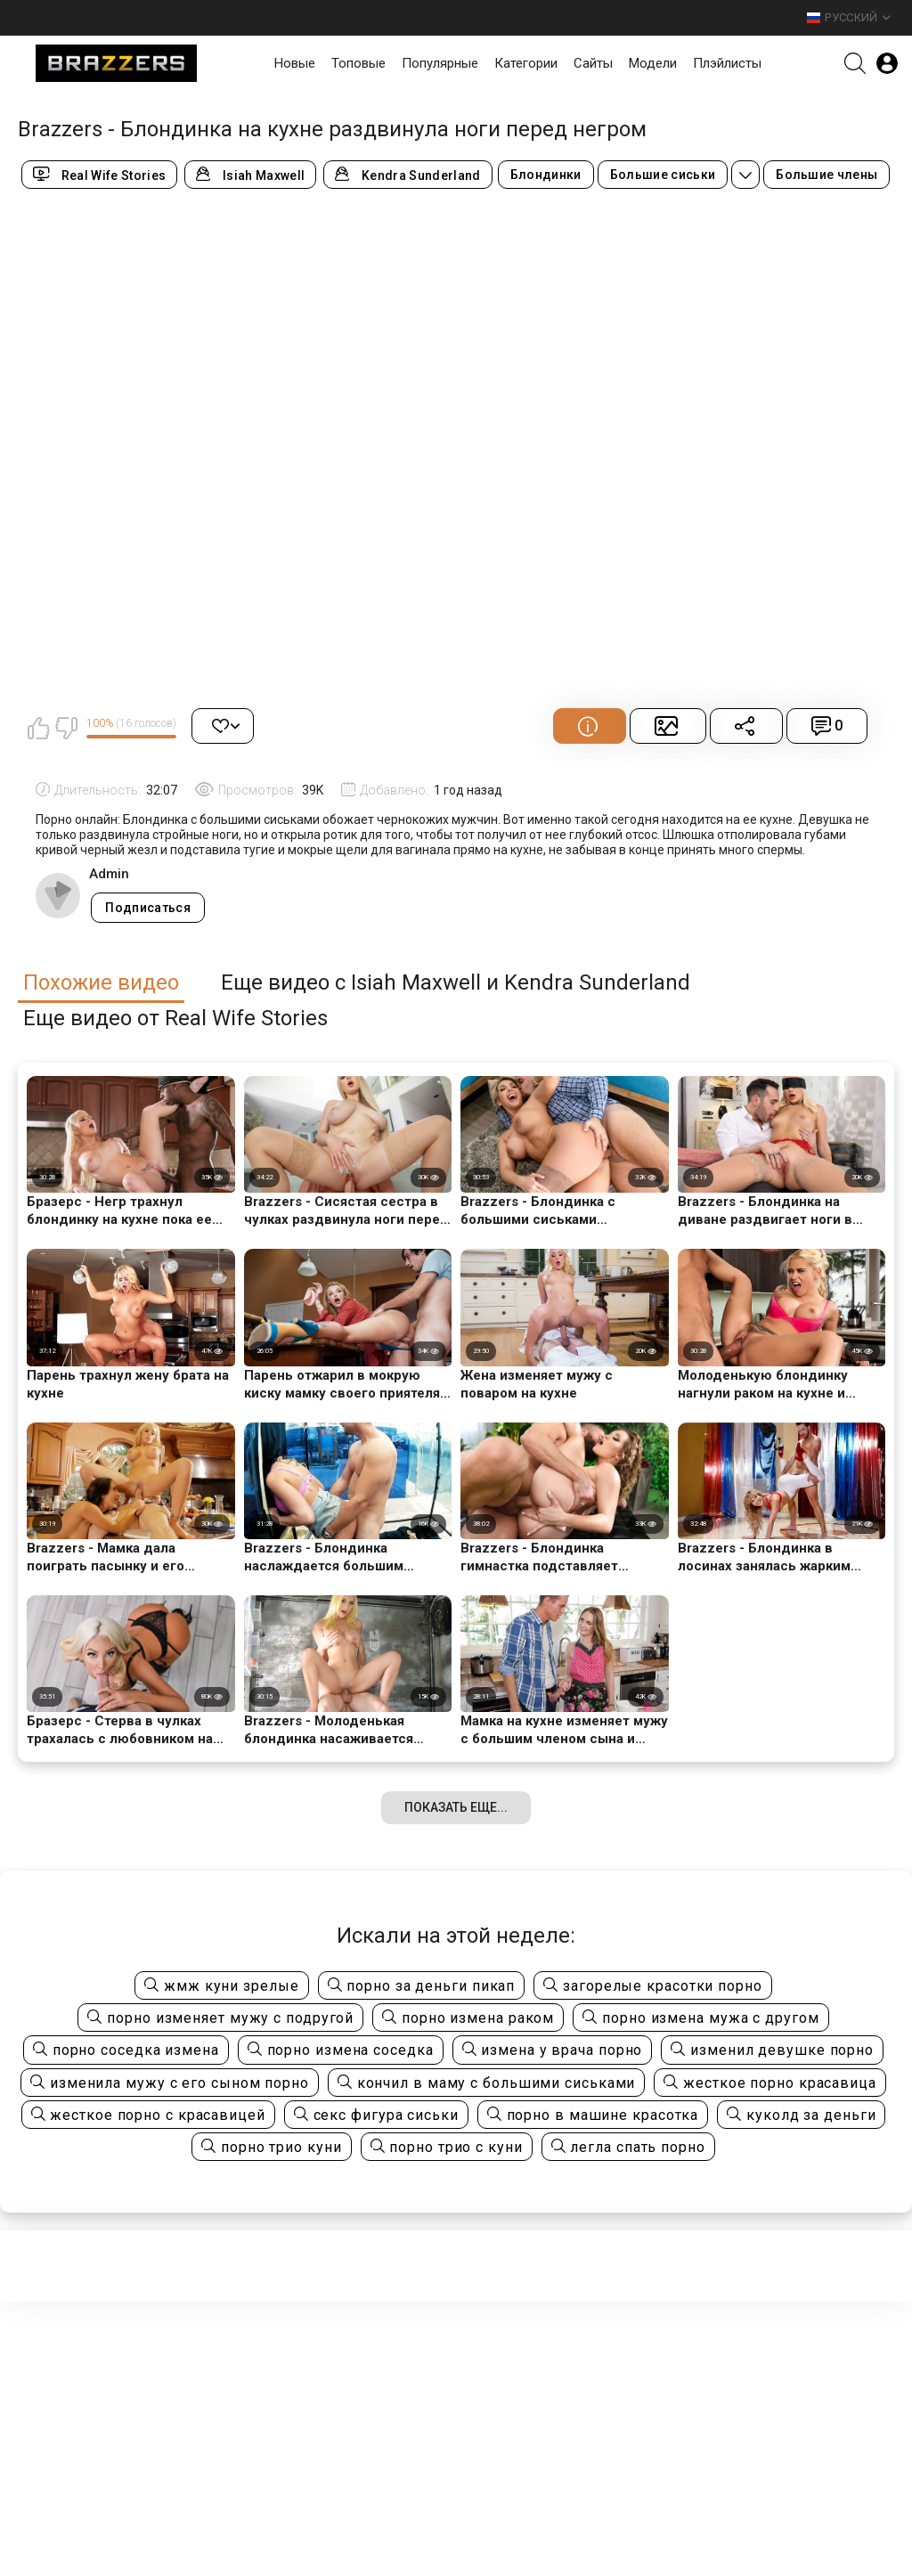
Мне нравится (38, 727)
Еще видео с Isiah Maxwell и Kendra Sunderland (455, 983)
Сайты (593, 63)
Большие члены (826, 174)
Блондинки (546, 174)
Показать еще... (456, 1807)
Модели (653, 63)
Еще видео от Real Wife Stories (175, 1019)
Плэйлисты (727, 63)
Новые (294, 63)
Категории (526, 63)
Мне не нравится (65, 727)
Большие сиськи (663, 174)
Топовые (358, 63)
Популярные (440, 63)
